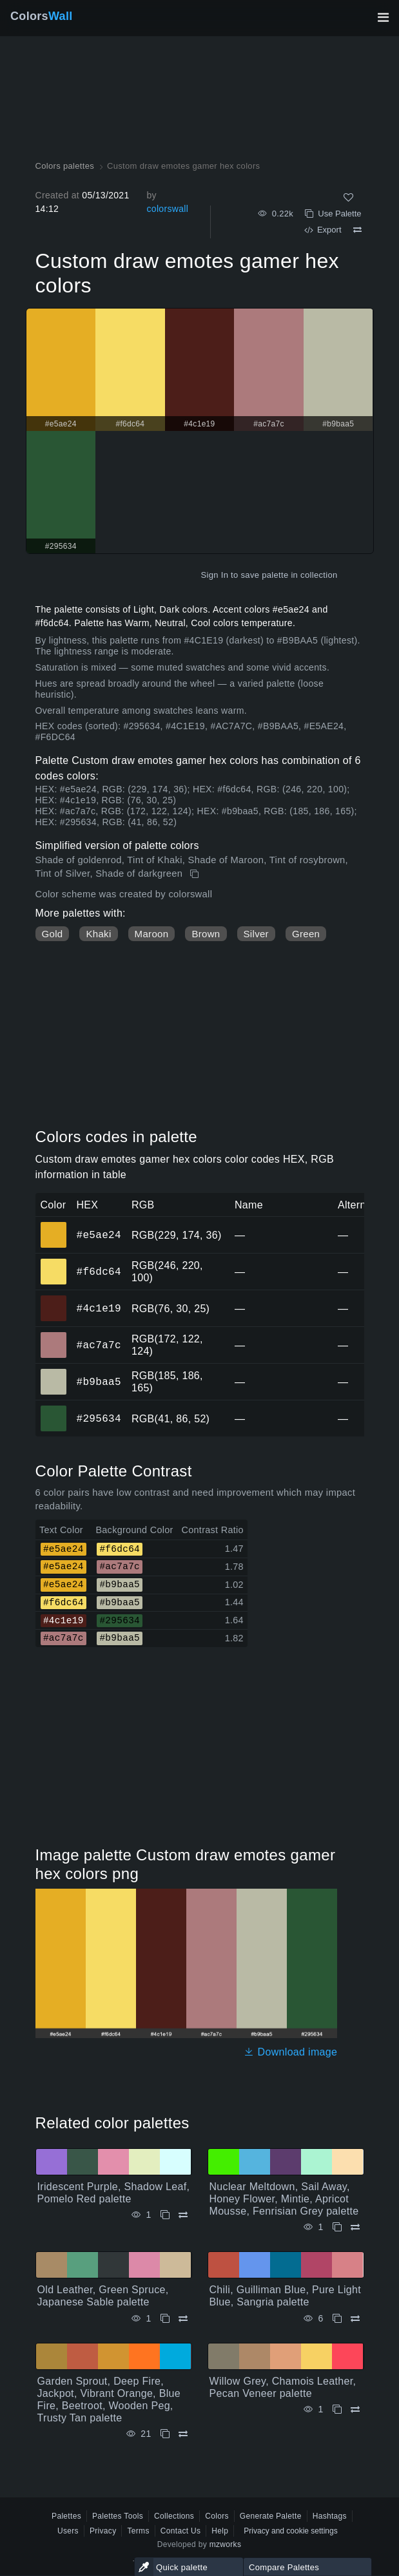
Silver (256, 933)
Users (68, 2530)
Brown (205, 933)
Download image (290, 2051)
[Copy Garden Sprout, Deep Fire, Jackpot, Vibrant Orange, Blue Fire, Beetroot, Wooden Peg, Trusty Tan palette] (165, 2434)
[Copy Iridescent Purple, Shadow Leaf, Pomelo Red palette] (165, 2215)
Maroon (152, 933)
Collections (174, 2516)
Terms (138, 2530)
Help (219, 2530)
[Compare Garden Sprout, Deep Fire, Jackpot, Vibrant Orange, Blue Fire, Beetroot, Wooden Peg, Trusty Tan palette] (183, 2434)
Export (323, 229)
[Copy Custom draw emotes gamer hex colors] (195, 874)
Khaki (98, 933)
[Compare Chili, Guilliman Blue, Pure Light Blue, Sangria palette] (355, 2318)
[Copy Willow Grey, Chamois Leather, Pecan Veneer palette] (337, 2409)
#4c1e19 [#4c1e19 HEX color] (53, 1299)
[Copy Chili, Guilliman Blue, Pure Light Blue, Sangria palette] (337, 2318)
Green (306, 933)
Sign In (214, 575)
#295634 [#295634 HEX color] (53, 1409)
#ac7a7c (99, 1345)
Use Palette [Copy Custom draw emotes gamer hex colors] (333, 213)
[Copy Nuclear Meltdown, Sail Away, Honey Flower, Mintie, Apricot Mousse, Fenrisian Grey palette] (337, 2227)
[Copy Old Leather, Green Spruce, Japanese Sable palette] (165, 2318)
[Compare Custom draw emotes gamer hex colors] (357, 230)
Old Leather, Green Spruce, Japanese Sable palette (103, 2295)
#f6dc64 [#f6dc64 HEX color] (53, 1262)
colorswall (167, 209)
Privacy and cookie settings (290, 2530)
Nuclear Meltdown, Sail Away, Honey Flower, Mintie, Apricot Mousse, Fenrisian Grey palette (284, 2199)
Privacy (103, 2530)
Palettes (66, 2516)
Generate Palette (271, 2516)
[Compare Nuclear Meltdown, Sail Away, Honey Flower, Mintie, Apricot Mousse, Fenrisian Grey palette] (355, 2227)
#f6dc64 (99, 1271)
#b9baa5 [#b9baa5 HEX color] (53, 1373)
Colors (41, 16)
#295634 (99, 1418)
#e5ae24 (99, 1235)
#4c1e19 (99, 1308)
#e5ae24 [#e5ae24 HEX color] (53, 1226)
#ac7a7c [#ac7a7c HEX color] (53, 1336)
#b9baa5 (99, 1382)
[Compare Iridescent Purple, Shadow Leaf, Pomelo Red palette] (183, 2215)
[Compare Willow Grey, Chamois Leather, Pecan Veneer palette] (355, 2409)
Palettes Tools (117, 2516)
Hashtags (330, 2516)
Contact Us (181, 2530)
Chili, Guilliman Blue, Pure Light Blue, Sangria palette (285, 2295)
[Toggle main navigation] (383, 17)
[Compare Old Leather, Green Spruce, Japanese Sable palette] (183, 2318)
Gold (52, 933)
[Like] (348, 197)
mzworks (225, 2544)
